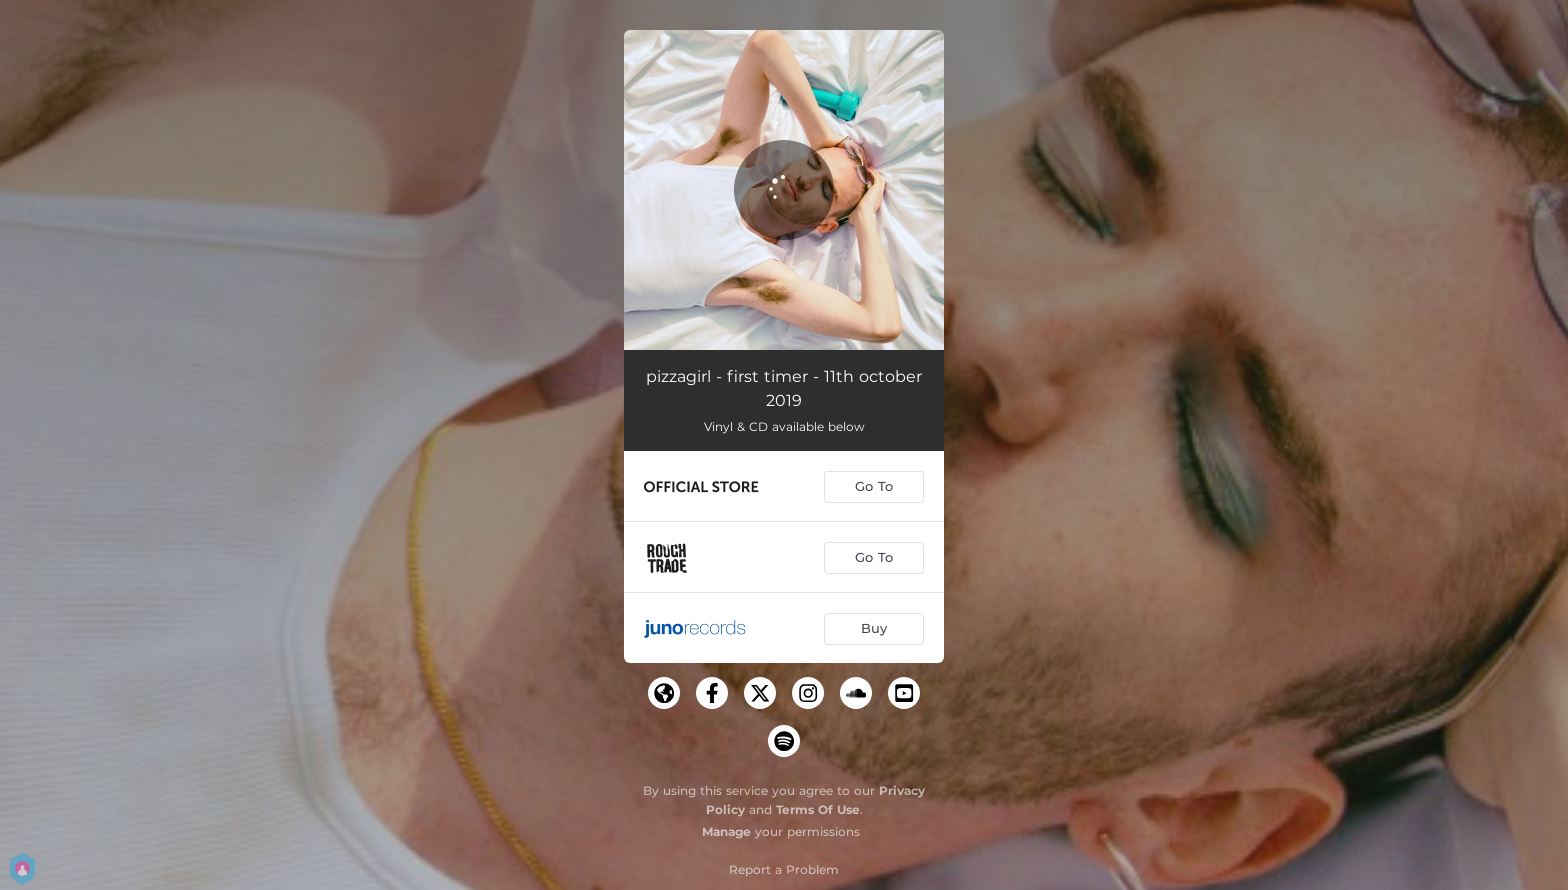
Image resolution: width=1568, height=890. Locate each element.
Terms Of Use (818, 809)
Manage (726, 831)
